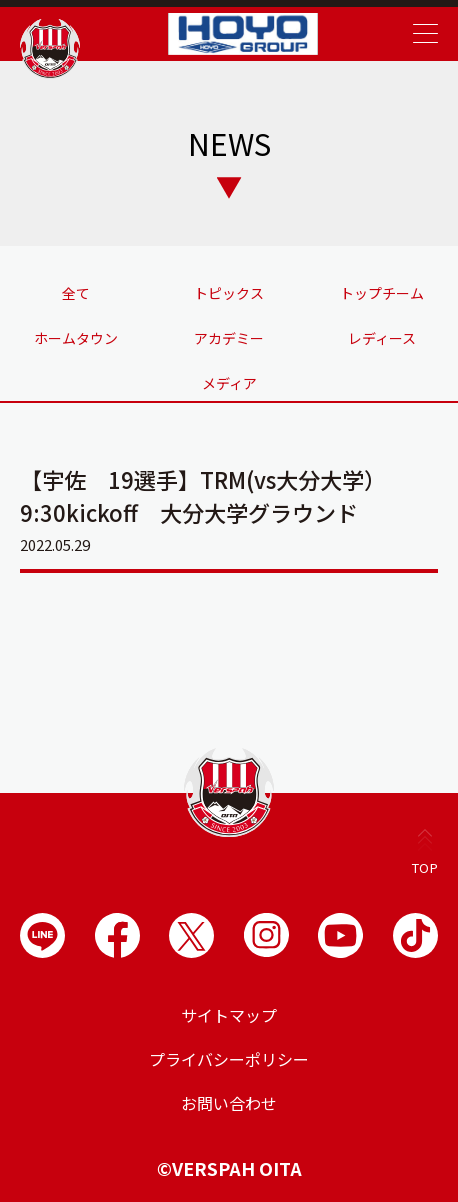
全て (76, 293)
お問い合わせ (229, 1103)
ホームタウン (76, 338)
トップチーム (382, 293)
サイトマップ (229, 1015)
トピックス (229, 293)
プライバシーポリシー (229, 1059)
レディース (382, 338)
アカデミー (229, 338)
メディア (229, 383)
